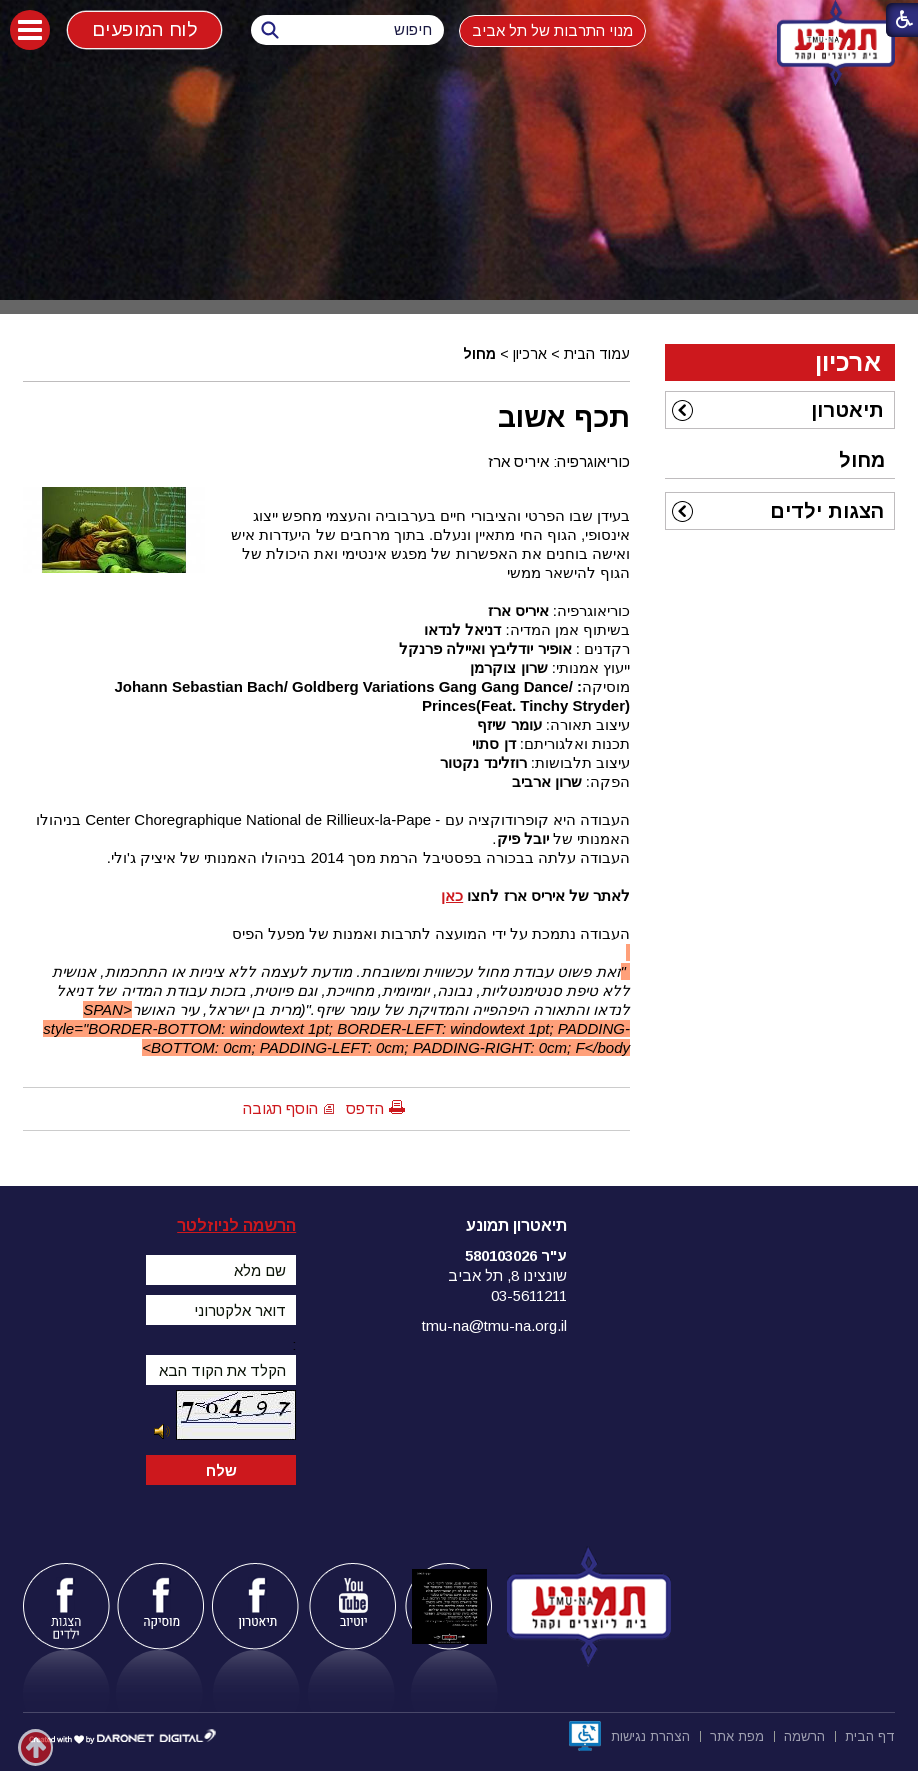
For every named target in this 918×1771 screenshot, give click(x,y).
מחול (479, 354)
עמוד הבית (597, 354)
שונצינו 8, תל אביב (507, 1275)
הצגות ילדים (827, 511)
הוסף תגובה (280, 1108)
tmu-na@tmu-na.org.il (494, 1325)
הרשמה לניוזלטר (236, 1225)
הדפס (365, 1108)
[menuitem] (780, 410)
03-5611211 (529, 1295)
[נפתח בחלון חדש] (585, 1736)
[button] (30, 30)
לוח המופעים (144, 29)
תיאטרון (847, 410)
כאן (452, 895)
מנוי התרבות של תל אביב (552, 30)
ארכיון (530, 354)
